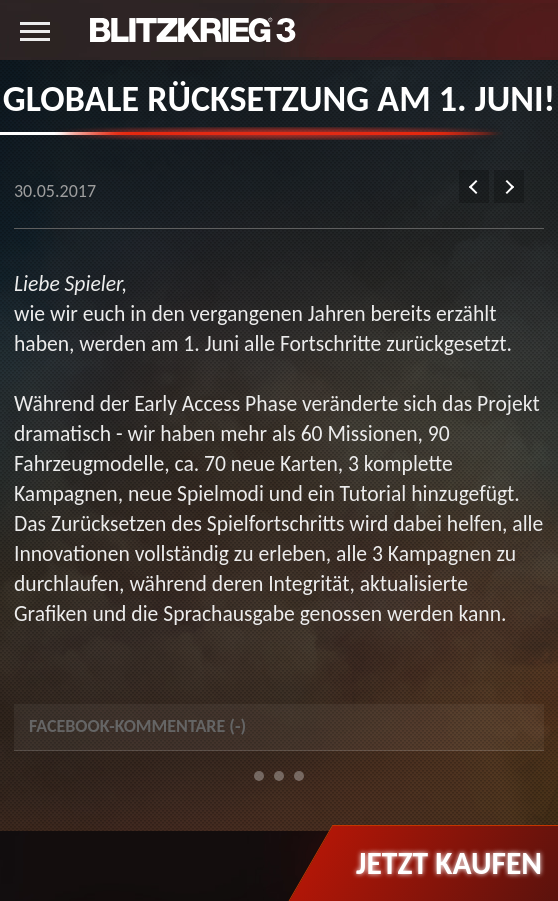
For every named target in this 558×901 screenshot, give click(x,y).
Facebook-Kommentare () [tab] (137, 726)
